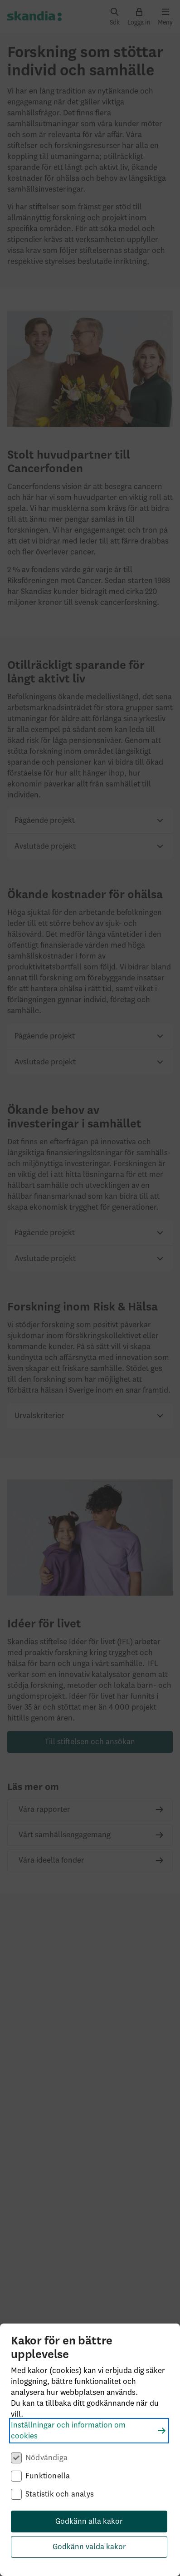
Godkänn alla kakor (89, 2521)
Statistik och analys (59, 2494)
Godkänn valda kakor (89, 2547)
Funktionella (47, 2476)
